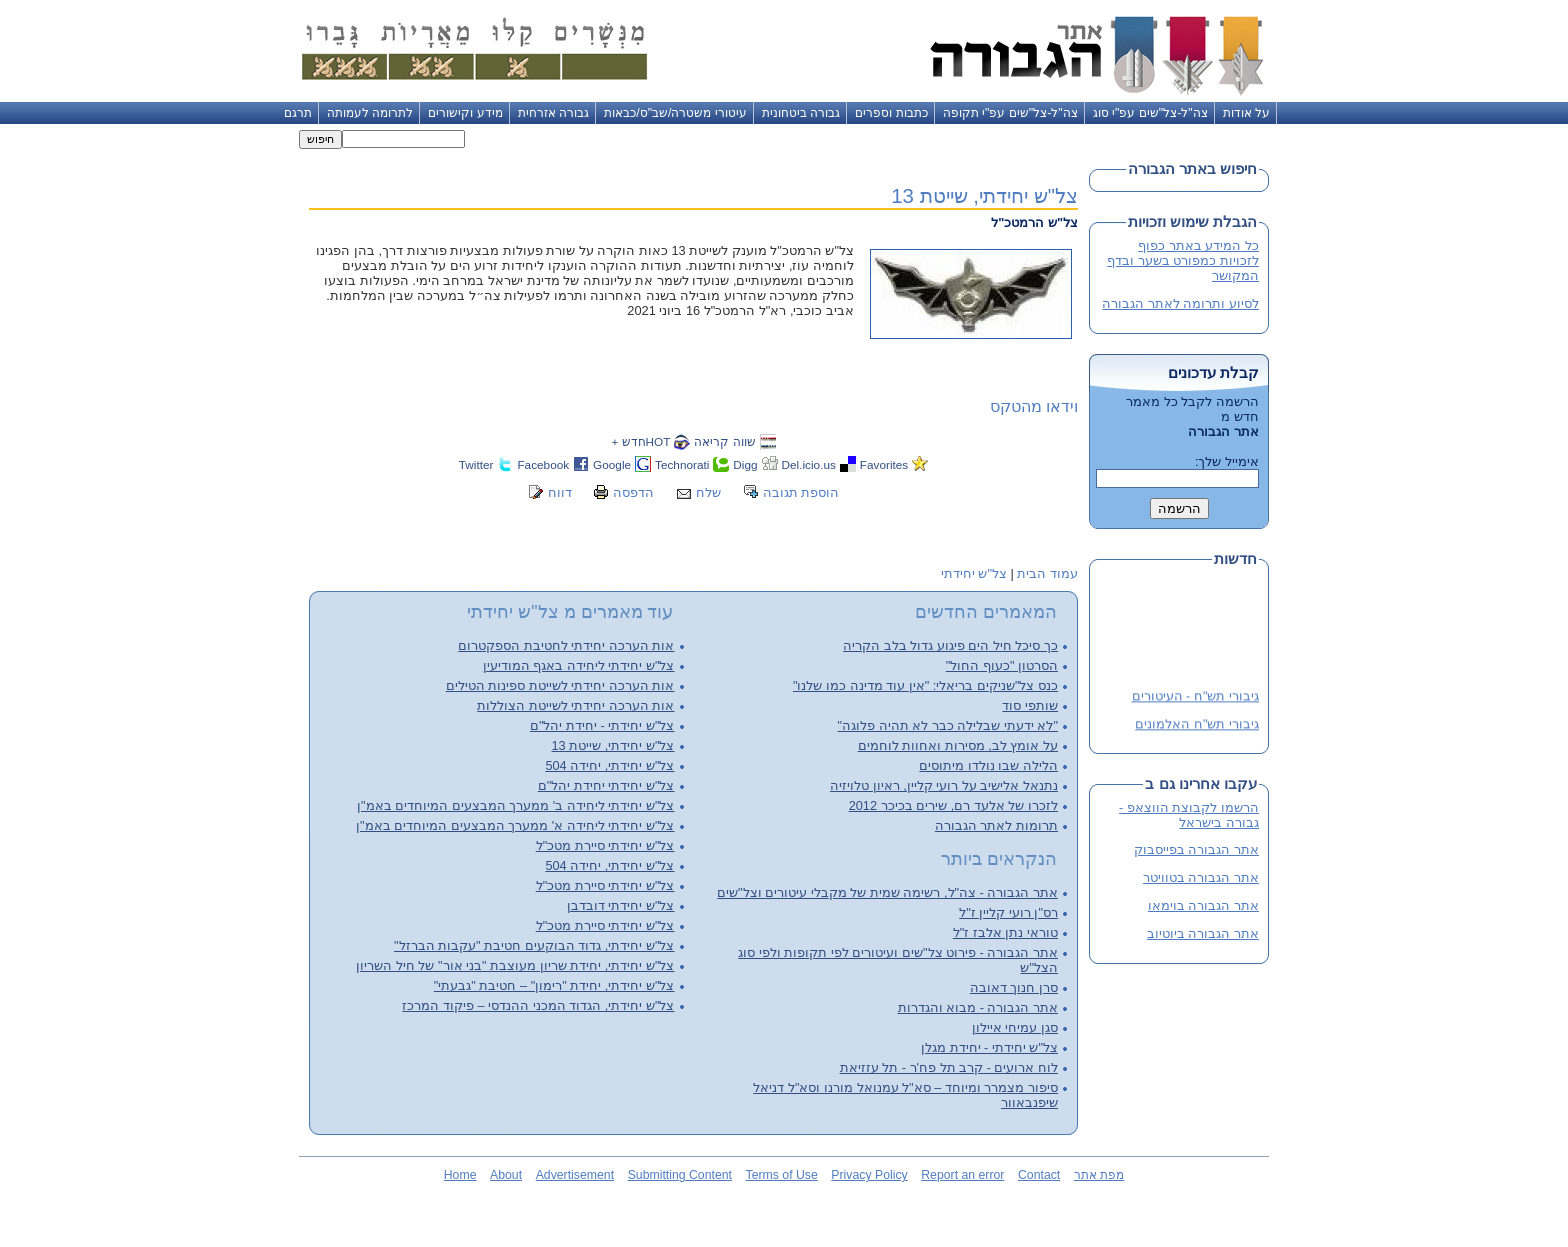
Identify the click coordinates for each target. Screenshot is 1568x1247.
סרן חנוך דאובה (1014, 987)
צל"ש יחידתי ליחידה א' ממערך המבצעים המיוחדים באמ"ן (515, 825)
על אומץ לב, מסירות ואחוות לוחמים (958, 745)
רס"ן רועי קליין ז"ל (1008, 912)
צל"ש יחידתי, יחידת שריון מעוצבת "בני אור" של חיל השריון (515, 965)
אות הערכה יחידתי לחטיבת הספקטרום (566, 645)
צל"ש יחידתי (974, 573)
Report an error (962, 1175)
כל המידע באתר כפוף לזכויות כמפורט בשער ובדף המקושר (1183, 260)
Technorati (682, 464)
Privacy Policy (869, 1175)
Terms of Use (782, 1175)
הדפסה (633, 492)
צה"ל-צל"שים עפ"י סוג (1150, 113)
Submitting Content (680, 1175)
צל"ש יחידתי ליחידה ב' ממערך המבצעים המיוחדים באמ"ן (515, 805)
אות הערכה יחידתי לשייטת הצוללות (575, 705)
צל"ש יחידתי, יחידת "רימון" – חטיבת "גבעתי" (554, 985)
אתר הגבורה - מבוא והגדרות (978, 1007)
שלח (708, 492)
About (506, 1175)
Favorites (884, 464)
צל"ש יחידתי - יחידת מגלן (989, 1047)
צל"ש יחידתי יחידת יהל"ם (606, 785)
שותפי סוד (1030, 705)
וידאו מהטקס (1034, 406)
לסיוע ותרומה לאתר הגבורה (1180, 303)
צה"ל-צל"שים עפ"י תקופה (1010, 113)
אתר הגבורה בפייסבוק (1196, 849)
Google (612, 464)
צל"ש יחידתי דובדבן (621, 905)
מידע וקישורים (465, 113)
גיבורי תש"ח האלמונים (1197, 724)
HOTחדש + (640, 441)
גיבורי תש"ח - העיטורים (1195, 696)
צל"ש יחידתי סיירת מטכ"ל (605, 845)
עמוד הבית (1047, 573)
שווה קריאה (724, 441)
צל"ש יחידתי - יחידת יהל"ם (602, 725)
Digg (745, 464)
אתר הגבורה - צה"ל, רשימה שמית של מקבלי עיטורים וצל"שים (887, 892)
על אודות (1246, 113)
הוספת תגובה (801, 492)
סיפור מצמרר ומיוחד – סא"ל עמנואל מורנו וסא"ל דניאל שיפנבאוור (905, 1095)
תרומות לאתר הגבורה (996, 825)
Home (460, 1175)
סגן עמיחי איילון (1015, 1027)
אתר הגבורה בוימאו (1203, 905)
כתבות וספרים (891, 113)
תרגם (298, 113)
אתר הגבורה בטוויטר (1201, 877)
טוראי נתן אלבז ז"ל (1005, 932)
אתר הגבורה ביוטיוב (1203, 933)
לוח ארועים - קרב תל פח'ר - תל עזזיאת (949, 1067)
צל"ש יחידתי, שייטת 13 (984, 195)
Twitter (476, 464)
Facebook (543, 464)
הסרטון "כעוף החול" (1002, 665)
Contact (1039, 1175)
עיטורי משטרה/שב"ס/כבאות (675, 113)
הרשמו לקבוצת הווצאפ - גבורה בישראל (1189, 815)
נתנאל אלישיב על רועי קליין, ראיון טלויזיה (944, 785)
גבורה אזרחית (553, 113)
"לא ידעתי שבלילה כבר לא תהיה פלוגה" (948, 725)
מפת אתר (1099, 1175)
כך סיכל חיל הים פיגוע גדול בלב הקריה (950, 645)
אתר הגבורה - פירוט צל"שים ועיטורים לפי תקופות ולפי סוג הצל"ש (898, 960)
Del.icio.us (809, 464)
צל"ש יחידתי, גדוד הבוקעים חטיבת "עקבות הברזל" (534, 945)
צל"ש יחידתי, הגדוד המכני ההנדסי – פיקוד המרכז (538, 1005)
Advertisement (575, 1175)
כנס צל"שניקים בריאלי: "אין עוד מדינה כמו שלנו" (925, 685)
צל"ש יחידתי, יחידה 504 (609, 765)
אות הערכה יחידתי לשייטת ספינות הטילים (560, 685)
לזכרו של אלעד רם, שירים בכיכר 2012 (953, 805)
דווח (560, 492)
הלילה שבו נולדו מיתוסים (988, 765)
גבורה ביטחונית (801, 113)
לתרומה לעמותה (370, 113)
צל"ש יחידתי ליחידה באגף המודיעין (579, 665)
